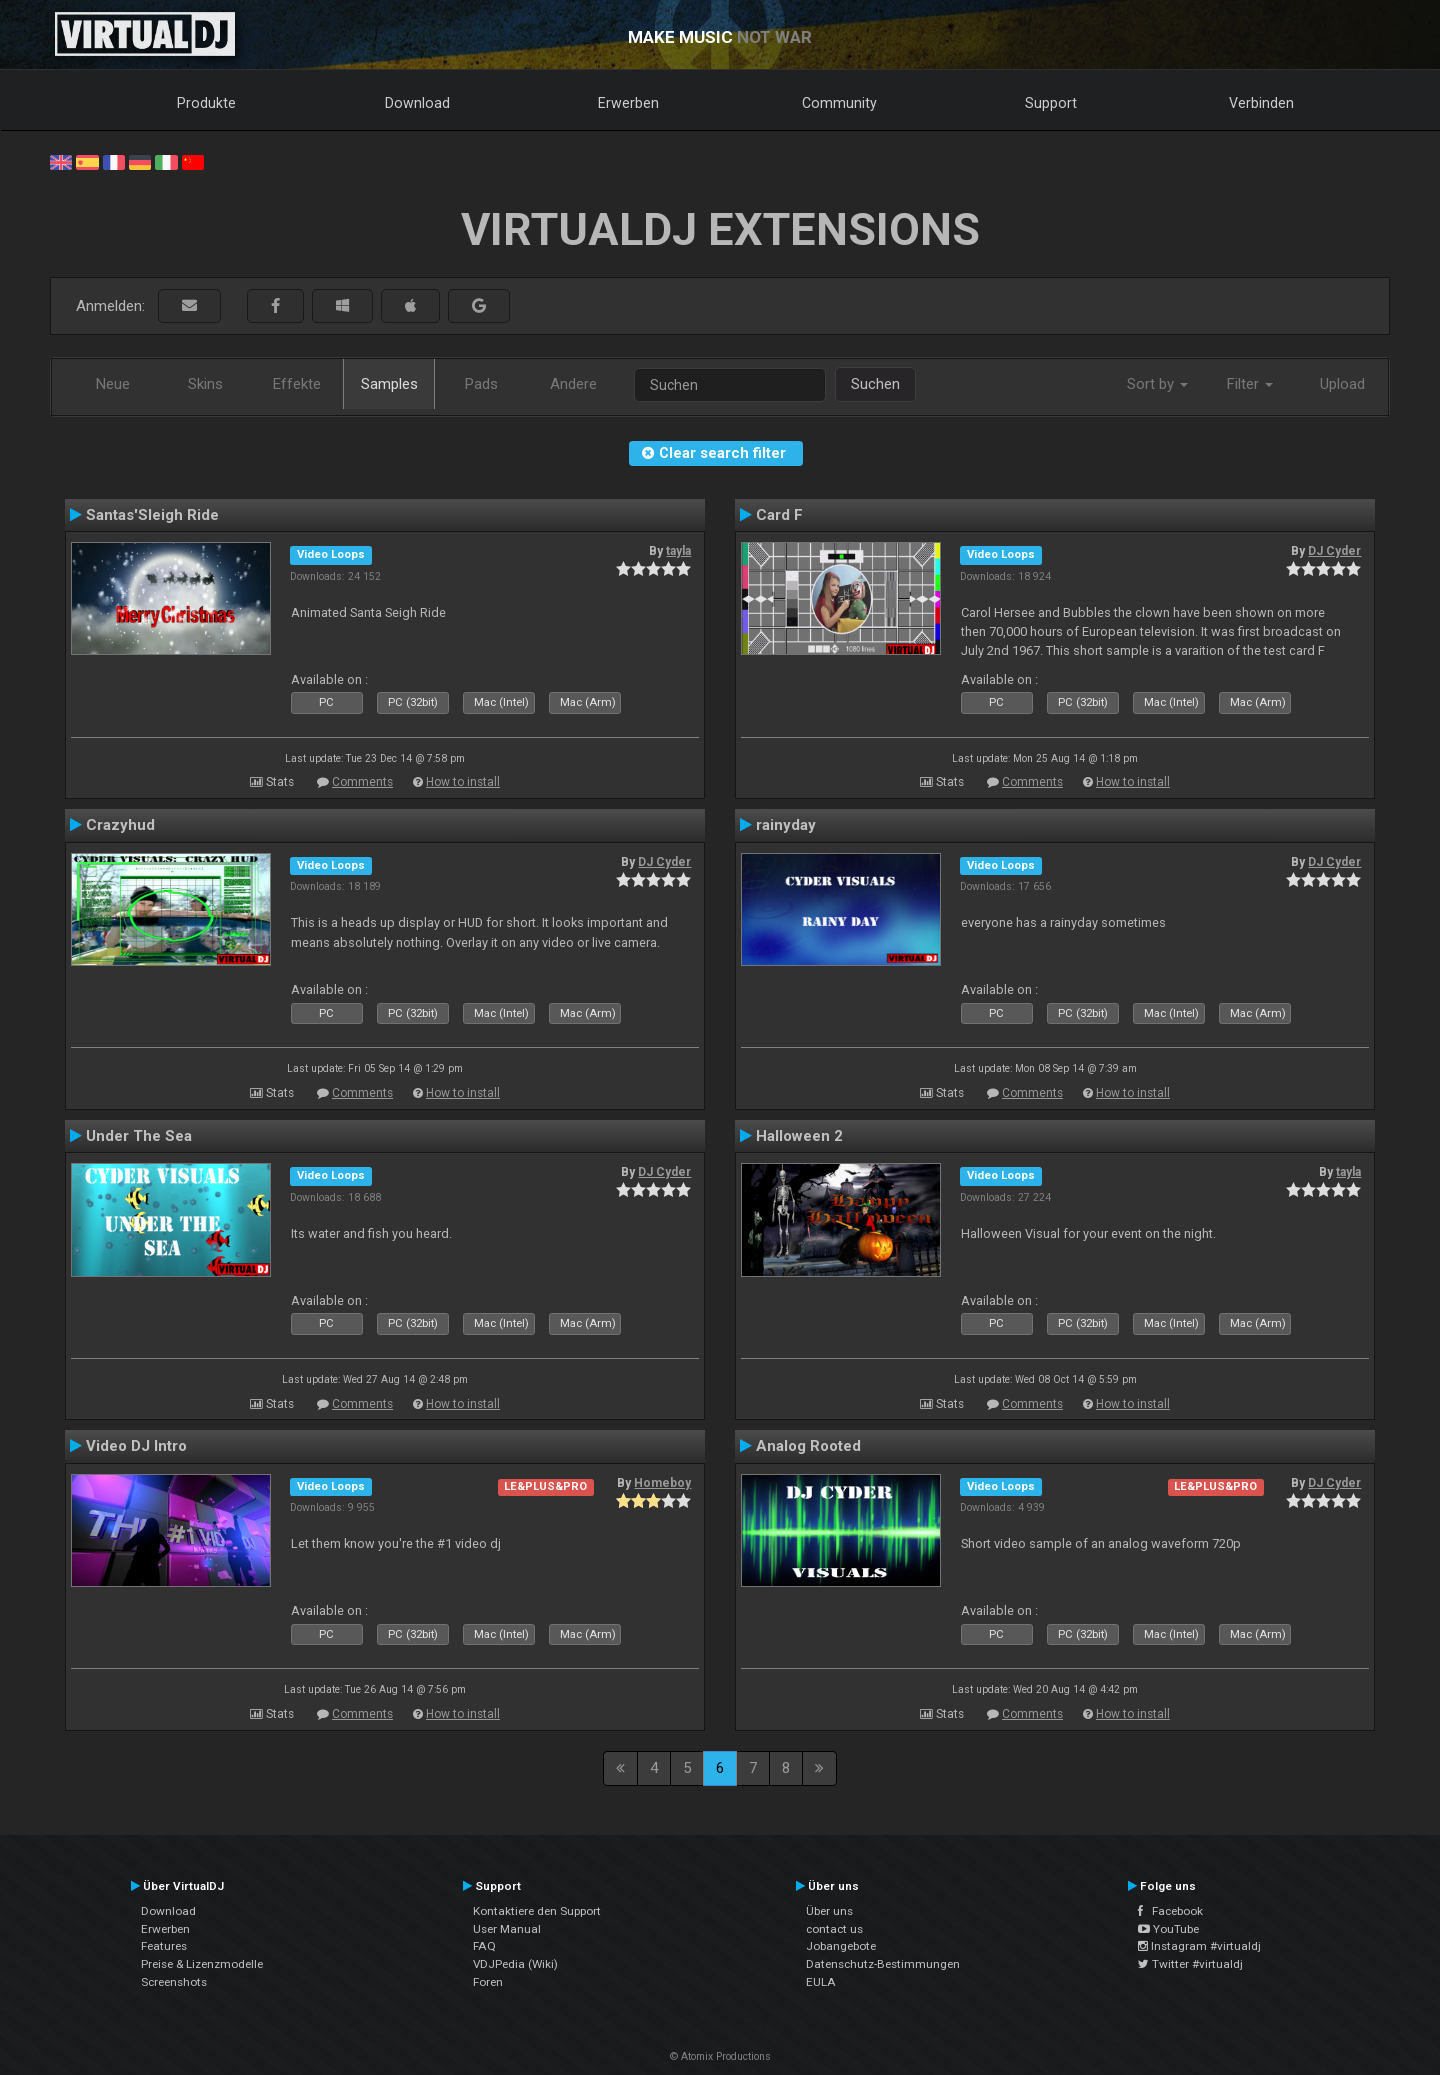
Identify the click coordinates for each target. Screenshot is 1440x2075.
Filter (1250, 384)
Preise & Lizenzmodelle (202, 1964)
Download (417, 103)
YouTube (1168, 1929)
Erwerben (628, 103)
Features (164, 1946)
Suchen (875, 384)
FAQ (484, 1946)
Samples (389, 384)
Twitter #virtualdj (1190, 1964)
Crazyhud (120, 825)
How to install (463, 782)
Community (839, 103)
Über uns (829, 1911)
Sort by (1157, 384)
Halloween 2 (799, 1136)
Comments (362, 782)
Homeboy (662, 1483)
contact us (834, 1929)
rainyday (786, 825)
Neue (113, 384)
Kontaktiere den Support (537, 1911)
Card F (779, 515)
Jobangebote (841, 1946)
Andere (573, 384)
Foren (488, 1982)
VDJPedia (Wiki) (515, 1964)
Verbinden (1261, 103)
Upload (1342, 384)
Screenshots (174, 1982)
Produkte (206, 103)
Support (1051, 103)
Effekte (297, 384)
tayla (678, 551)
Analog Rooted (808, 1446)
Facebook (1170, 1911)
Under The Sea (139, 1136)
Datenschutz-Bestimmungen (883, 1964)
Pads (481, 384)
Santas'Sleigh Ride (152, 515)
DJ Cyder (1334, 551)
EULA (821, 1982)
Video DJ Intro (136, 1446)
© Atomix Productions (720, 2056)
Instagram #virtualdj (1199, 1946)
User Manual (507, 1929)
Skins (205, 384)
